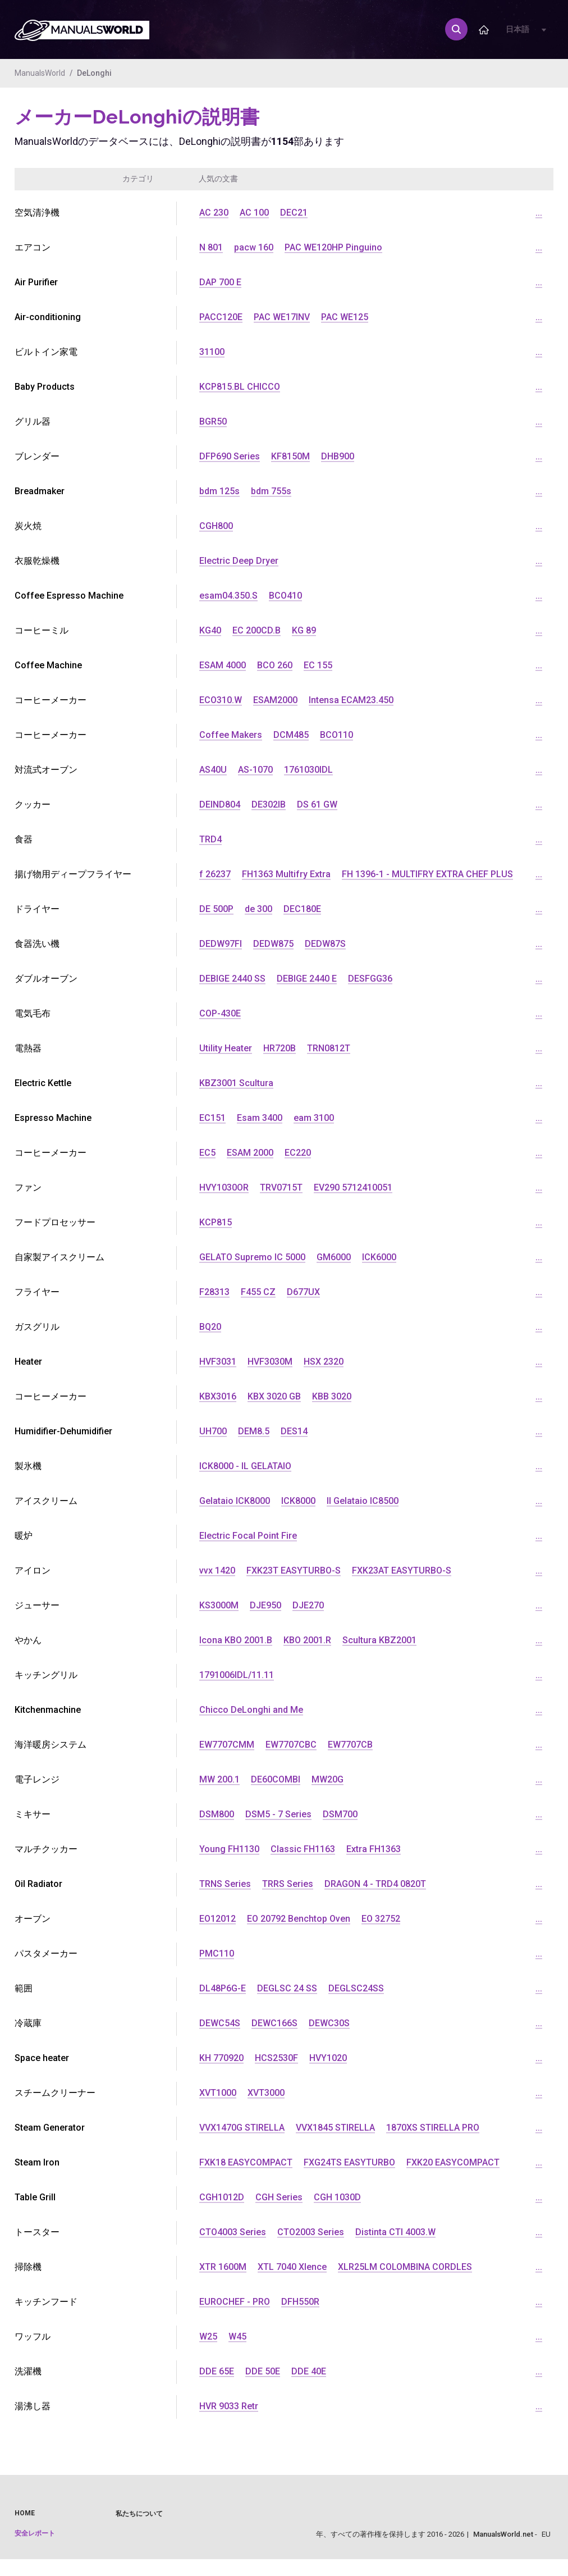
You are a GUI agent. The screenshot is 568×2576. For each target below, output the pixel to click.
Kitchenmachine (48, 1709)
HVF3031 (217, 1361)
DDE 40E (308, 2371)
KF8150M (290, 456)
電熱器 (28, 1048)
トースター (37, 2232)
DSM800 (216, 1814)
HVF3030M (270, 1361)
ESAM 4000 (222, 665)
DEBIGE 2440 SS (232, 978)
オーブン (33, 1918)
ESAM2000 (275, 700)
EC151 (212, 1118)
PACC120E (220, 317)
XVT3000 (266, 2092)
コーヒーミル (41, 630)
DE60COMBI (275, 1779)
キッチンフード (46, 2301)
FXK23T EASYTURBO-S (293, 1570)
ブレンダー (37, 456)
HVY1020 (328, 2058)
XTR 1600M (222, 2267)
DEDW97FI (220, 943)
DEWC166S (274, 2023)
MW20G (327, 1779)
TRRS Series (287, 1884)
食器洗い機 (37, 943)
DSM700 (340, 1814)
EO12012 (217, 1918)
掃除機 (28, 2267)
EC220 (298, 1152)
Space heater (42, 2058)
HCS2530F (276, 2058)
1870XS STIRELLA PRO (432, 2127)
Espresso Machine (53, 1118)
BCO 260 (274, 665)
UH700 (213, 1431)
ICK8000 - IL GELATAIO (245, 1466)
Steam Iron (37, 2162)
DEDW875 (273, 943)
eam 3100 (314, 1118)
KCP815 (215, 1222)
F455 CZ (258, 1292)
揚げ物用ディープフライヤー (73, 874)
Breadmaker (40, 491)
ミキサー (33, 1814)
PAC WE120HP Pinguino (333, 247)
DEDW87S (325, 943)
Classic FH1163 (303, 1849)
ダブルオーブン (46, 978)
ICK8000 (298, 1501)
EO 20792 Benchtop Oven (298, 1918)
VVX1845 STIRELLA (335, 2127)
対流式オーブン (46, 769)
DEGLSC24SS (356, 1988)
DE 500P (216, 909)
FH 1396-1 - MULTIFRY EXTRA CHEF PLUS (427, 874)
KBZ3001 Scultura (236, 1083)
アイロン (33, 1570)
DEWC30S (329, 2023)
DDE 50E (262, 2371)
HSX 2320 (323, 1361)
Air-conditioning (48, 317)
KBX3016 (217, 1396)
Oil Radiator (38, 1884)
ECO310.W (220, 700)
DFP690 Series (229, 456)
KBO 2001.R (307, 1640)
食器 (24, 839)
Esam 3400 (259, 1118)
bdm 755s (271, 491)
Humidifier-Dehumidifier (63, 1431)
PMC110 (216, 1953)
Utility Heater (225, 1048)
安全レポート (35, 2533)
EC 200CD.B (256, 630)
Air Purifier (36, 282)
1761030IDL (308, 769)
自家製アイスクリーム (59, 1257)
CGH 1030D (337, 2197)
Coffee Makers (230, 735)
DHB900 (337, 456)
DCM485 (291, 735)
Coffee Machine (48, 665)
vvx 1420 (217, 1570)
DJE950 (265, 1605)
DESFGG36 (370, 978)
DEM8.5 (253, 1431)
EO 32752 (380, 1918)
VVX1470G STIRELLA (242, 2127)
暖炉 (24, 1535)
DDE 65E (216, 2371)
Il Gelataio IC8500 (362, 1501)
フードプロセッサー (55, 1222)
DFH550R (300, 2301)
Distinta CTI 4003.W (395, 2232)
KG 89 (304, 630)
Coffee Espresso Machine (69, 595)
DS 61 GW (317, 804)
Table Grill (35, 2197)
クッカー (33, 804)
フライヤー (37, 1292)
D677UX (303, 1292)
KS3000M (219, 1605)
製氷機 (28, 1466)
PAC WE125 (344, 317)
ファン (28, 1187)
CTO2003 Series (310, 2232)
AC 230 (213, 212)
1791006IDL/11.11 (236, 1675)
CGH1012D (221, 2197)
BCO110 (336, 735)
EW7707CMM (226, 1744)
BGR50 (213, 421)
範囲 (24, 1988)
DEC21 (294, 212)
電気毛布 (33, 1013)
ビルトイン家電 (46, 351)
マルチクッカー (46, 1849)
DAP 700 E (220, 282)
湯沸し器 (33, 2406)
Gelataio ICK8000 (234, 1501)
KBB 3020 (331, 1396)
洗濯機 (28, 2371)
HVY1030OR (224, 1187)
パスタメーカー (46, 1953)
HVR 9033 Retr (228, 2406)
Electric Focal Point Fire (248, 1535)
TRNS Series (225, 1884)
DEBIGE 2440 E (307, 978)
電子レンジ (37, 1779)
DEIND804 (219, 804)
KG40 (210, 630)
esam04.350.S (228, 595)
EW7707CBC (291, 1744)
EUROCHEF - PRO (234, 2301)
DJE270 (308, 1605)
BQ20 (210, 1326)
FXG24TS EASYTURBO (349, 2162)
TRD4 (210, 839)
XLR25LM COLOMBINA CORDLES (405, 2267)
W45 (237, 2336)
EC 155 (318, 665)
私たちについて (139, 2514)
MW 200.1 (219, 1779)
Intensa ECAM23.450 (351, 700)
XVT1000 (217, 2092)
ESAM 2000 (250, 1152)
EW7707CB (350, 1744)
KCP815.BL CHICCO (239, 386)
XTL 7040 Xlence (292, 2267)
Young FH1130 (229, 1849)
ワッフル (33, 2336)
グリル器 (33, 421)
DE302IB (268, 804)
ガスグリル (37, 1326)
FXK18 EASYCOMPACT (245, 2162)
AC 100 (254, 212)
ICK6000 (379, 1257)
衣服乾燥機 (37, 560)
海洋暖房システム (50, 1744)
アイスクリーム (46, 1501)
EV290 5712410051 (353, 1187)
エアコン (33, 247)
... (538, 212)
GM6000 (334, 1257)
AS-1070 (255, 769)
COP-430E (220, 1013)
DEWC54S (219, 2023)
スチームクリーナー (55, 2092)
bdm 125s (219, 491)
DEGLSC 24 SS (287, 1988)
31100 (212, 351)
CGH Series (279, 2197)
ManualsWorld (40, 73)
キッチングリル (46, 1675)
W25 (208, 2336)
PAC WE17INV (282, 317)
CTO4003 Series (232, 2232)
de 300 (258, 909)
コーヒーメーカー (50, 735)
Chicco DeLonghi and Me (251, 1709)
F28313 (214, 1292)
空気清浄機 (37, 212)
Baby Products (45, 386)
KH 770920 (221, 2058)
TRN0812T (328, 1048)
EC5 (207, 1152)
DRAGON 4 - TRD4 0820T (375, 1884)
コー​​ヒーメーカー (50, 700)
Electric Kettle (43, 1083)
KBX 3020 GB (274, 1396)
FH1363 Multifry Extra (286, 874)
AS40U (213, 769)
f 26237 (215, 874)
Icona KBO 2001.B (235, 1640)
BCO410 (285, 595)
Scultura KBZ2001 (379, 1640)
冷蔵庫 (28, 2023)
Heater (28, 1361)
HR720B (279, 1048)
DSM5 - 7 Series (278, 1814)
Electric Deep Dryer (238, 560)
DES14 (294, 1431)
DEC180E (302, 909)
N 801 (211, 247)
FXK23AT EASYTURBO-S (401, 1570)
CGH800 (216, 526)
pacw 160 (253, 247)
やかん (28, 1640)
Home (25, 2513)
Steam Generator (50, 2127)
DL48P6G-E (222, 1988)
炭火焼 (28, 526)
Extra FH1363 (373, 1849)
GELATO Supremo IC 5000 (252, 1257)
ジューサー (37, 1605)
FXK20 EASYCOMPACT (453, 2162)
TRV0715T (281, 1187)
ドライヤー (37, 909)
